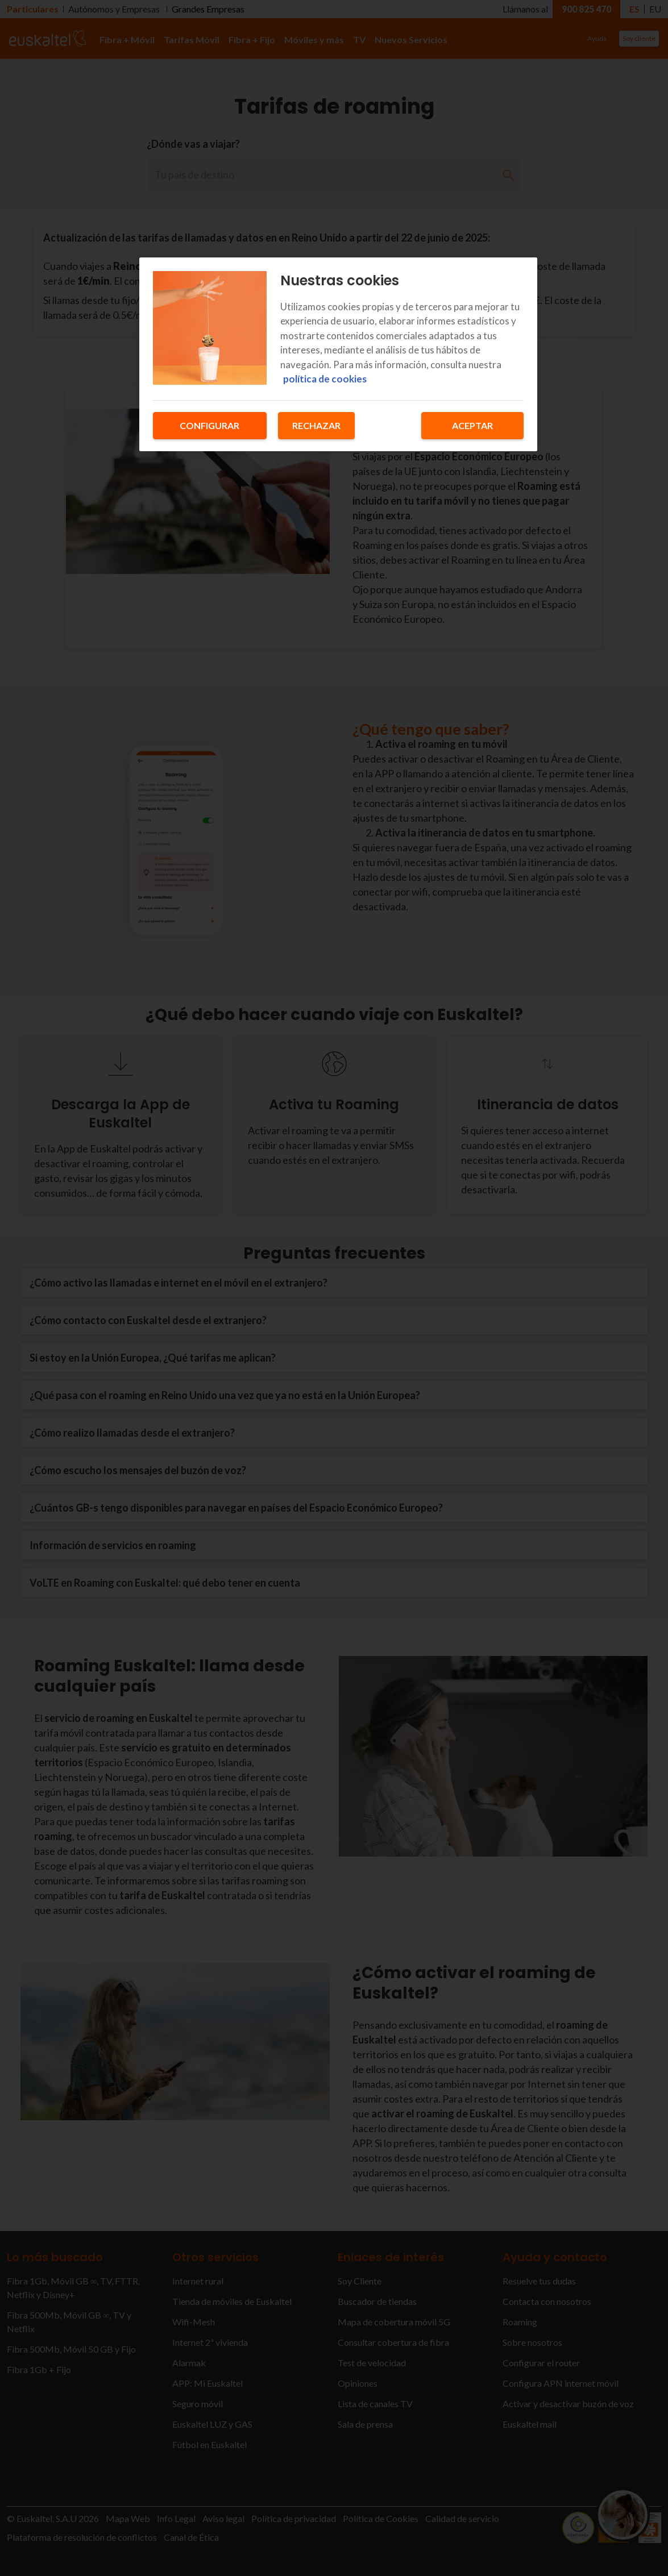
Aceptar (472, 425)
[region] (338, 354)
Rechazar (316, 425)
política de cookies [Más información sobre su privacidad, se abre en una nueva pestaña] (325, 379)
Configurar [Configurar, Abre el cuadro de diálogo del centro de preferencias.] (209, 425)
